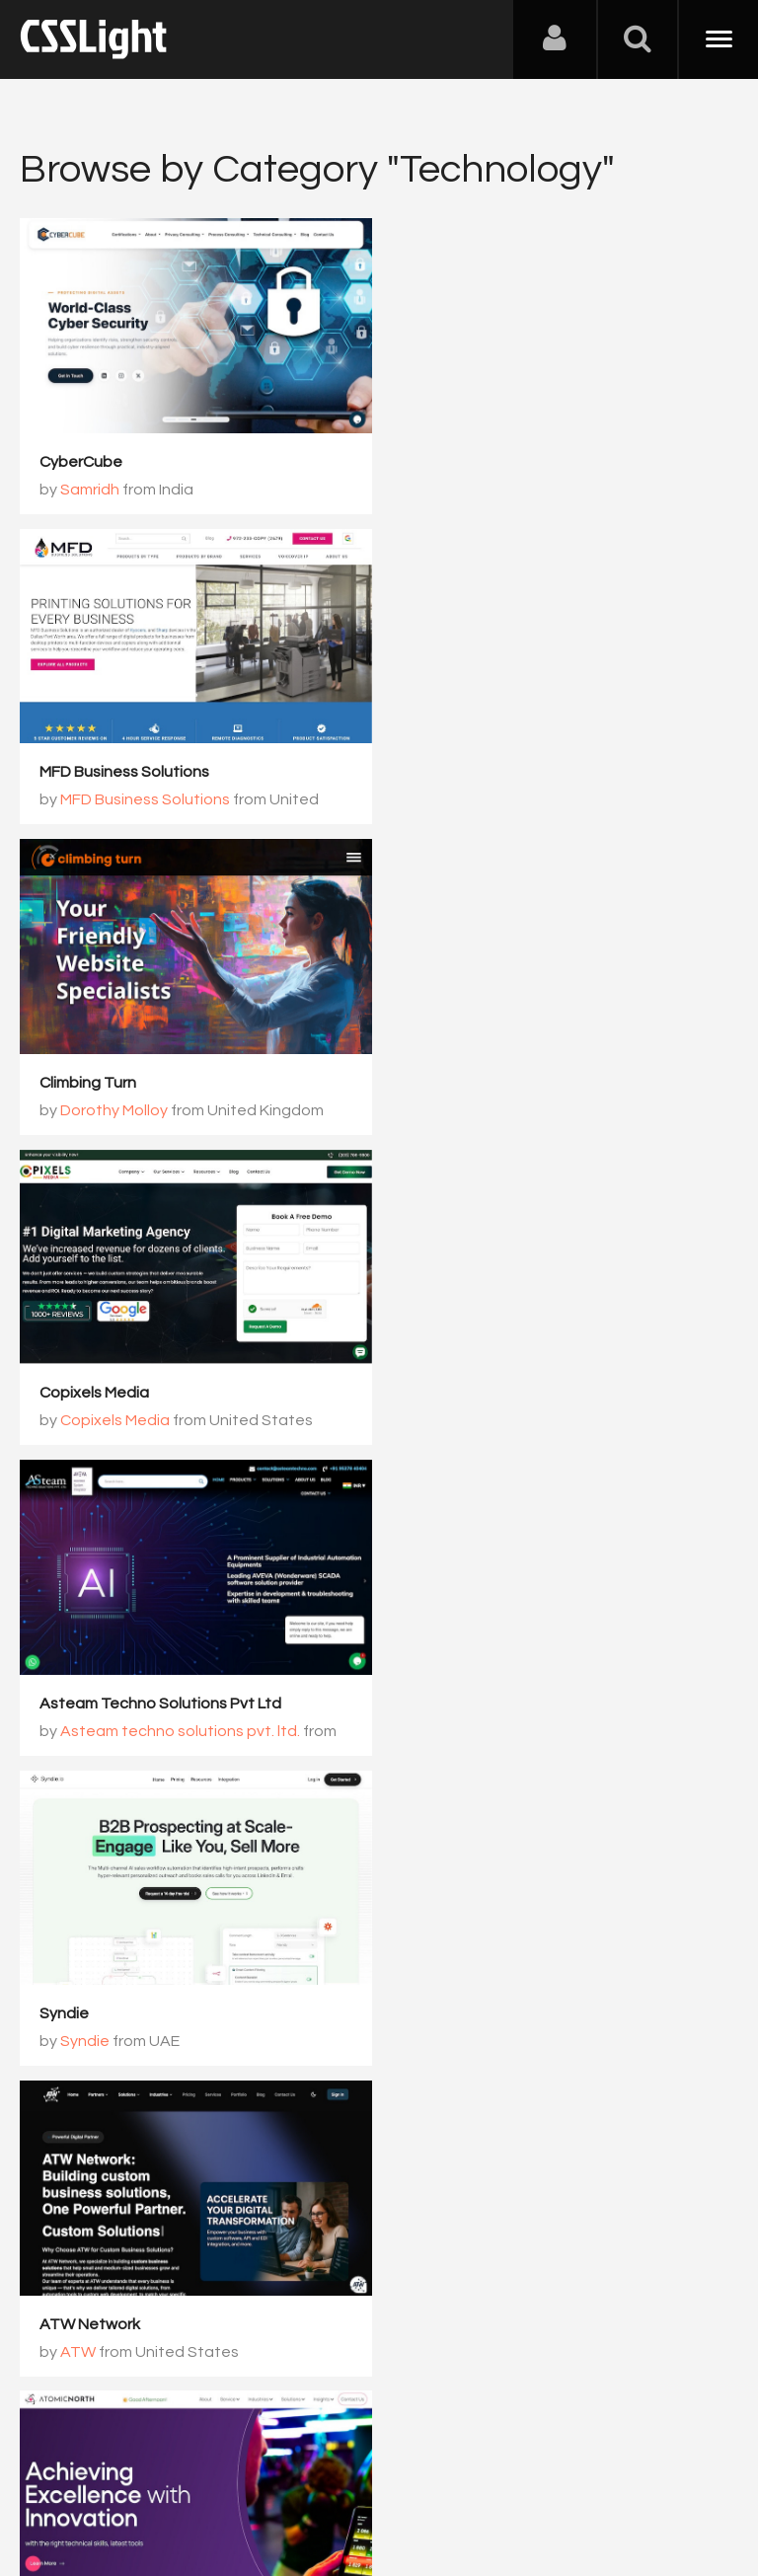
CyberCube (80, 462)
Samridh (89, 489)
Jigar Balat (465, 1730)
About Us (59, 2478)
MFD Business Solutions (490, 462)
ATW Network (89, 1393)
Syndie (430, 1083)
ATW (78, 1420)
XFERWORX (81, 1702)
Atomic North (454, 1393)
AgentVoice (449, 2013)
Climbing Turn (87, 772)
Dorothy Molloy (114, 799)
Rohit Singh (467, 1420)
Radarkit (70, 2013)
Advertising (246, 2478)
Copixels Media (460, 772)
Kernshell (438, 1702)
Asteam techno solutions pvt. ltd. (180, 1110)
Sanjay (85, 2041)
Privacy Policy (350, 2478)
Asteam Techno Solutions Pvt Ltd (160, 1083)
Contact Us (148, 2478)
